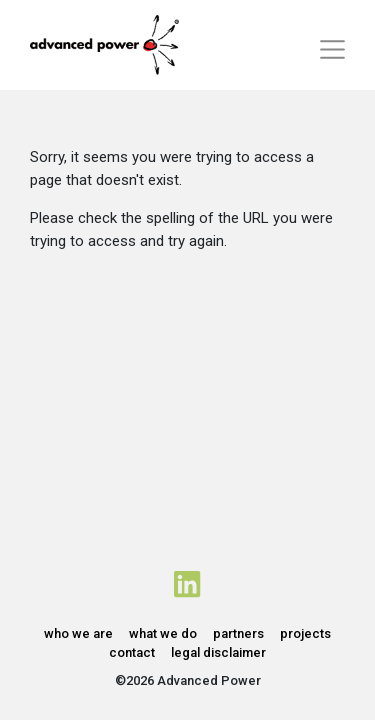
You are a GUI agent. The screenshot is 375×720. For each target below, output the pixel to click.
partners (238, 633)
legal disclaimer (218, 652)
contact (132, 652)
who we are (78, 633)
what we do (163, 633)
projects (305, 633)
